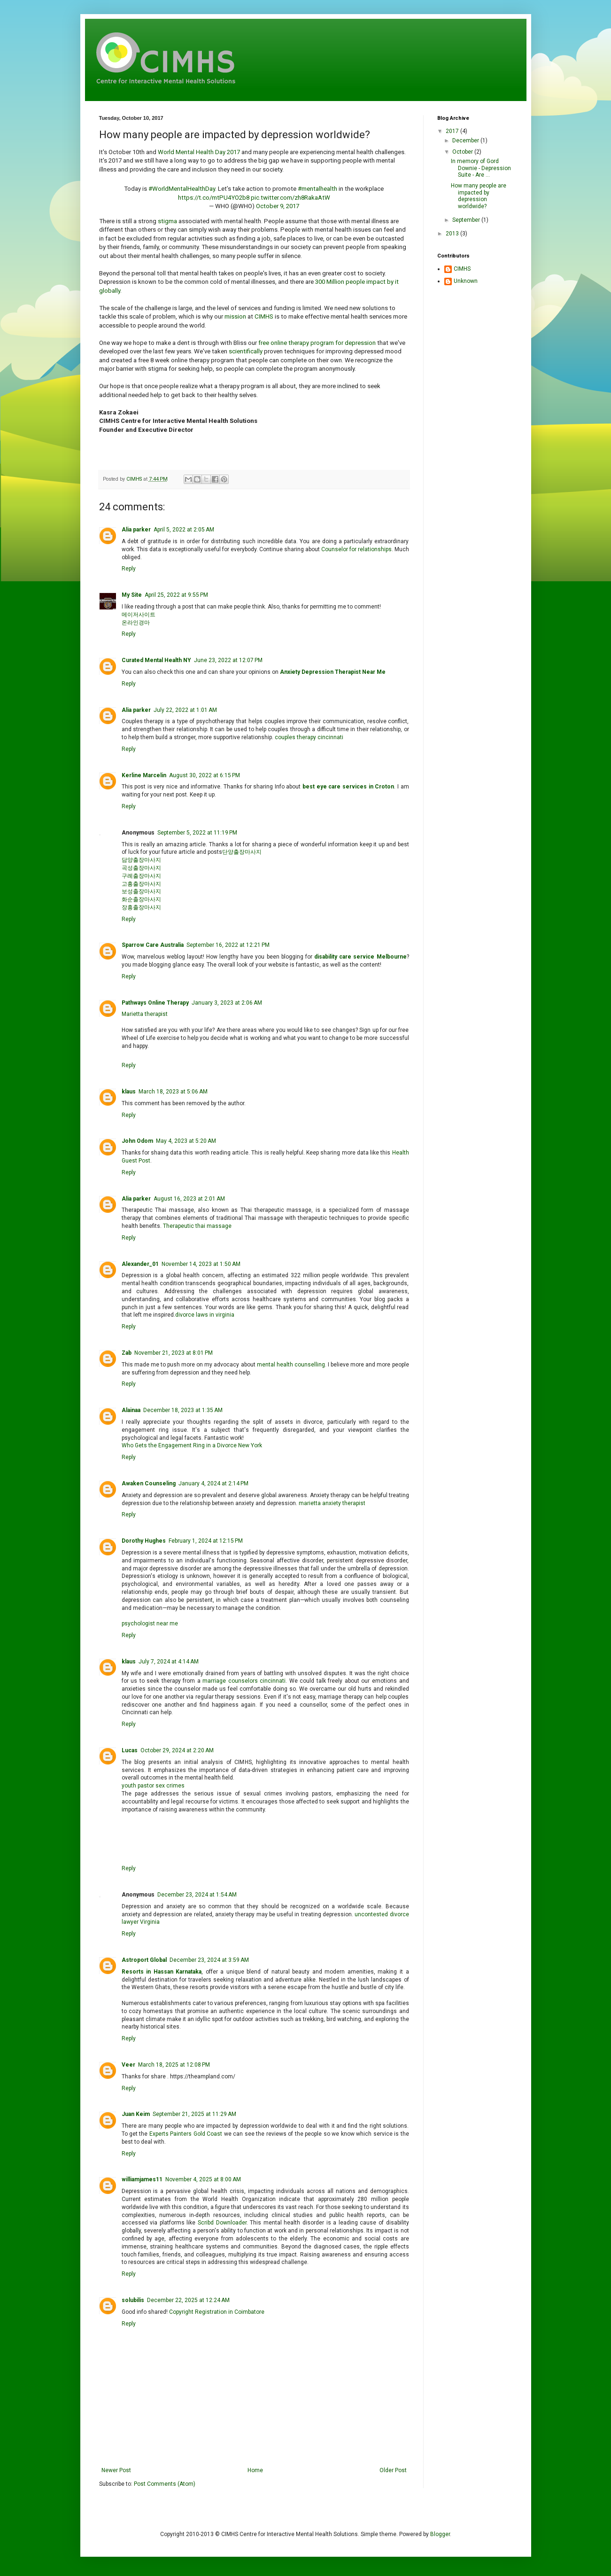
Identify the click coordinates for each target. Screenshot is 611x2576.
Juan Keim (136, 2114)
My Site (132, 595)
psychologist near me (150, 1623)
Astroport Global (144, 1960)
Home (255, 2470)
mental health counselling (291, 1364)
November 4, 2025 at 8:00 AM (203, 2179)
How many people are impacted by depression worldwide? (478, 195)
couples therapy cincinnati (309, 737)
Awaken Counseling (149, 1483)
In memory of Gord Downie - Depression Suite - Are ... (481, 168)
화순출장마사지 (141, 899)
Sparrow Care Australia (153, 945)
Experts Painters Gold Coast (185, 2134)
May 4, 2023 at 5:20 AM (186, 1141)
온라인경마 (136, 622)
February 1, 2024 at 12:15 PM (206, 1541)
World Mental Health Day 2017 (199, 152)
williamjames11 (142, 2179)
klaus (129, 1091)
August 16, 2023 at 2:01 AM (189, 1198)
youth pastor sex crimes (153, 1785)
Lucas (130, 1750)
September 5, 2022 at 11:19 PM (197, 832)
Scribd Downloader (222, 2222)
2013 (453, 233)
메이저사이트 (138, 614)
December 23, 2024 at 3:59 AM (209, 1960)
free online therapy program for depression (317, 342)
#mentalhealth (317, 188)
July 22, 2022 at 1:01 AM (185, 710)
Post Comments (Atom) (164, 2484)
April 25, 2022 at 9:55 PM (176, 595)
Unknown (466, 281)
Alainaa (131, 1410)
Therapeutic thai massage (197, 1226)
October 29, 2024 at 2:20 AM (177, 1750)
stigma (167, 221)
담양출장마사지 (141, 860)
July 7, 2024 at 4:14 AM (169, 1661)
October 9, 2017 (277, 206)
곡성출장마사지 (141, 868)
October (463, 151)
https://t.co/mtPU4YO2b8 (213, 197)
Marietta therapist (145, 1014)
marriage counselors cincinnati (244, 1681)
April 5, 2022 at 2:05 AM (184, 529)
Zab (126, 1353)
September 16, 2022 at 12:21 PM (228, 945)
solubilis (133, 2300)
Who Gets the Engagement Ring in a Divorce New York (192, 1445)
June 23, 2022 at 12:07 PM (228, 660)
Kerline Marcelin (144, 775)
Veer (128, 2064)
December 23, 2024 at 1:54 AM (197, 1894)
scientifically (246, 351)
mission (235, 316)
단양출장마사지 (242, 852)
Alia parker (136, 529)
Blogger (440, 2534)
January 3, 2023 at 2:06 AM (227, 1002)
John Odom (137, 1141)
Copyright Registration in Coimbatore (216, 2312)
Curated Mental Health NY (156, 660)
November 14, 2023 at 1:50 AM (201, 1264)
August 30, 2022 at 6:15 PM (204, 775)
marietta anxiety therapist (332, 1503)
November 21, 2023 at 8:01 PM (173, 1353)
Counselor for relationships (356, 549)
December (466, 140)
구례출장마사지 (141, 876)
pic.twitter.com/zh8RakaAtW (290, 197)
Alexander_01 (140, 1264)
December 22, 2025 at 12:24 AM (188, 2300)
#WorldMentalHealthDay (181, 188)
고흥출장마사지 (141, 884)
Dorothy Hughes (144, 1541)
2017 (453, 131)
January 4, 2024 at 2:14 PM (213, 1483)
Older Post (393, 2470)
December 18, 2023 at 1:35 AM (183, 1410)
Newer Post (116, 2470)
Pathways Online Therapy (155, 1002)
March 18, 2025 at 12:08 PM (174, 2064)
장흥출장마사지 (141, 907)
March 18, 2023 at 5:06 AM (173, 1091)
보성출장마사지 (141, 891)
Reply (129, 568)
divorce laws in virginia (204, 1314)
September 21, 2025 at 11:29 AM (194, 2114)
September (466, 220)
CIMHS (264, 316)
